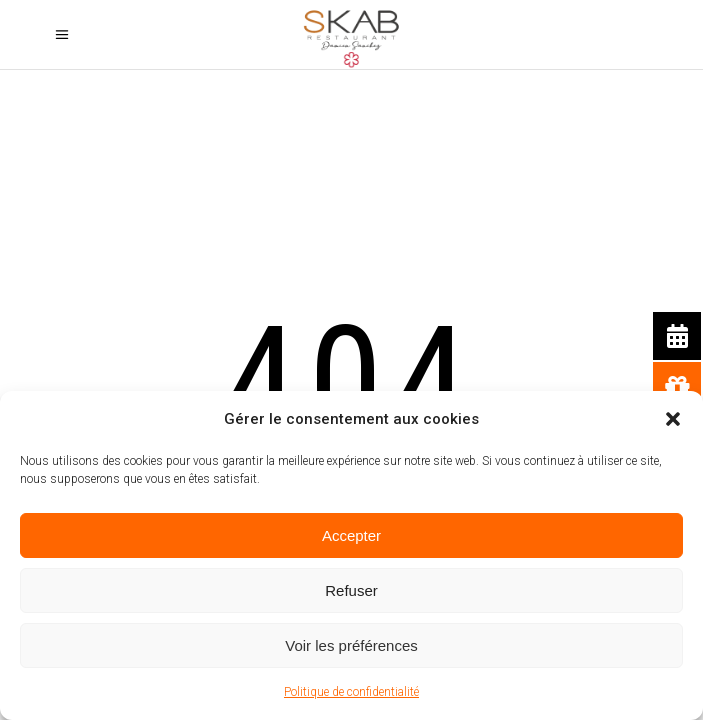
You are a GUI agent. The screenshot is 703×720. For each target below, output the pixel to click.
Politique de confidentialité (351, 692)
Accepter (351, 535)
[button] (673, 419)
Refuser (351, 590)
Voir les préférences (351, 645)
